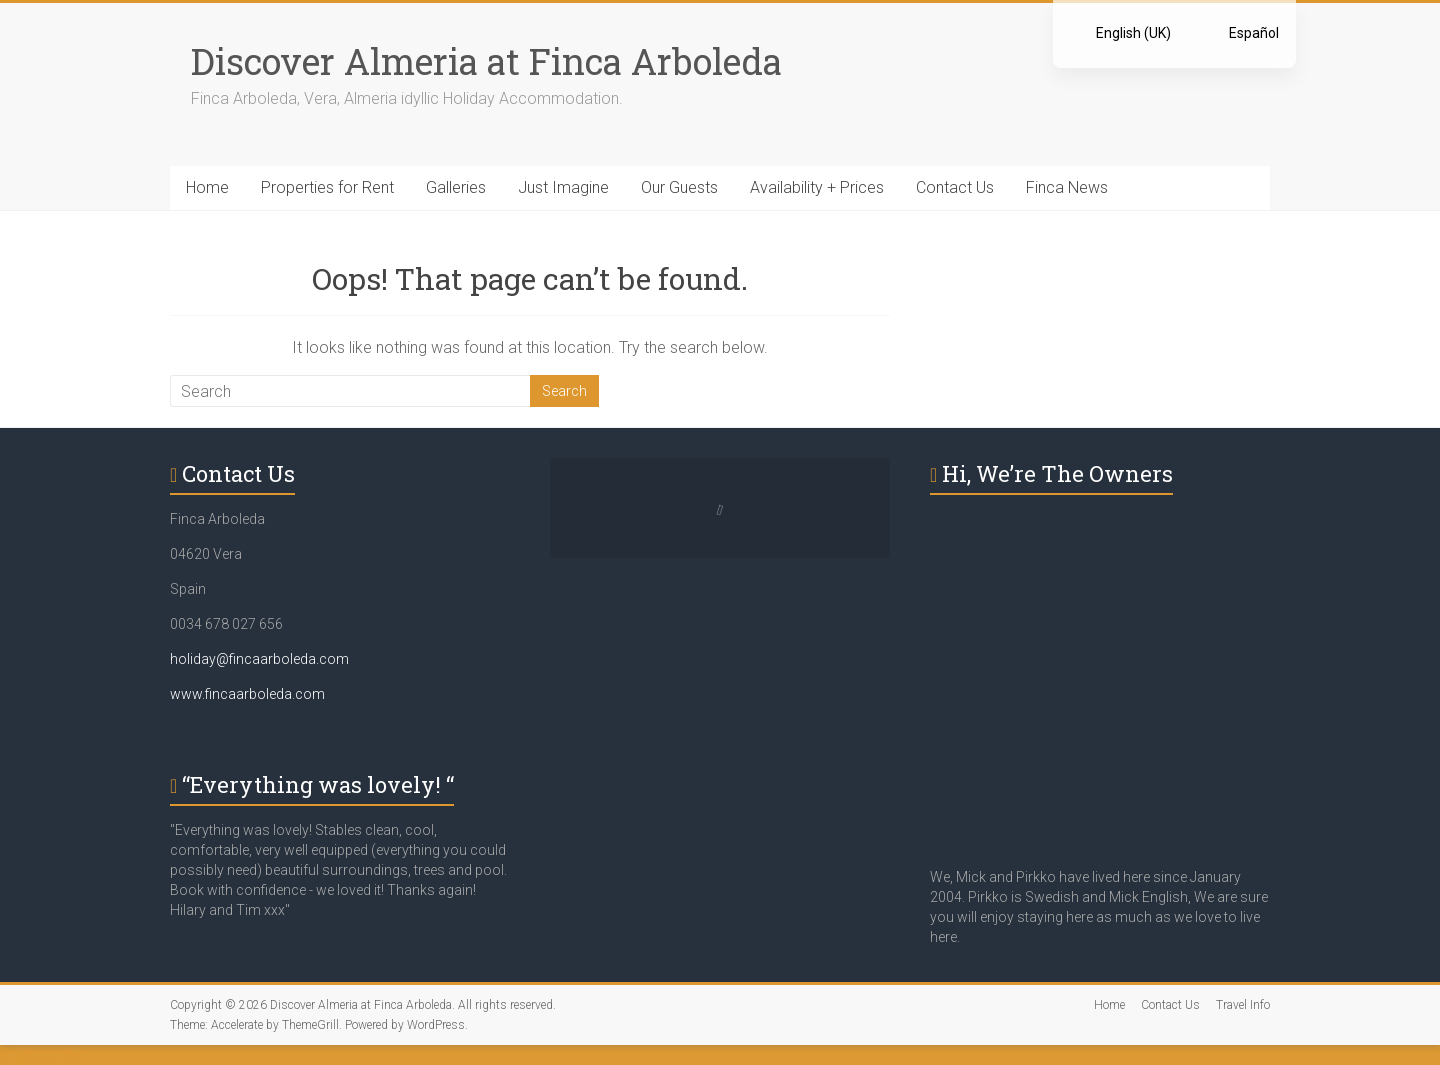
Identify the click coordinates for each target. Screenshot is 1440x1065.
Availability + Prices (817, 187)
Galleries (456, 187)
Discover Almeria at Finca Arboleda (486, 61)
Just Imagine (563, 187)
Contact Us (955, 187)
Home (207, 187)
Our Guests (679, 187)
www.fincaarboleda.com (247, 694)
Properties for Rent (327, 187)
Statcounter (41, 1054)
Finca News (1067, 187)
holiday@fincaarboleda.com (259, 659)
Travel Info (1243, 1005)
